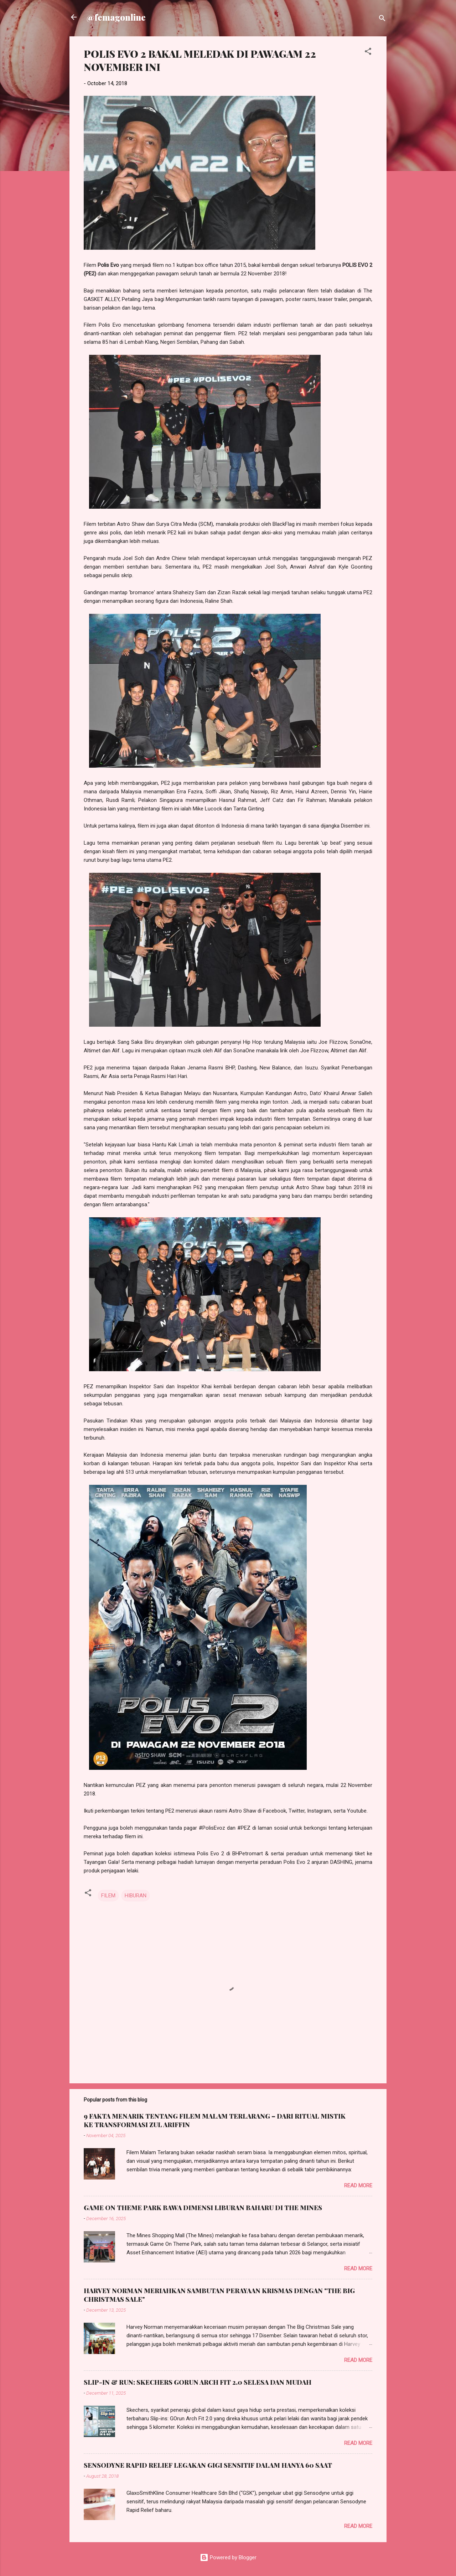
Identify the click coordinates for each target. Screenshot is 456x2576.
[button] (368, 52)
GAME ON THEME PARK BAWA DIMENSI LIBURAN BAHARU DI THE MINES (203, 2207)
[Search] (382, 19)
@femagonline (116, 17)
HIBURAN (135, 1895)
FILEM (108, 1895)
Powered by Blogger (228, 2557)
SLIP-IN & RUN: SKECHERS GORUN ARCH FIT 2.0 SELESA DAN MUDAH (197, 2382)
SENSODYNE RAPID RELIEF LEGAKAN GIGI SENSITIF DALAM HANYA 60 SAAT (208, 2465)
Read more (358, 2185)
